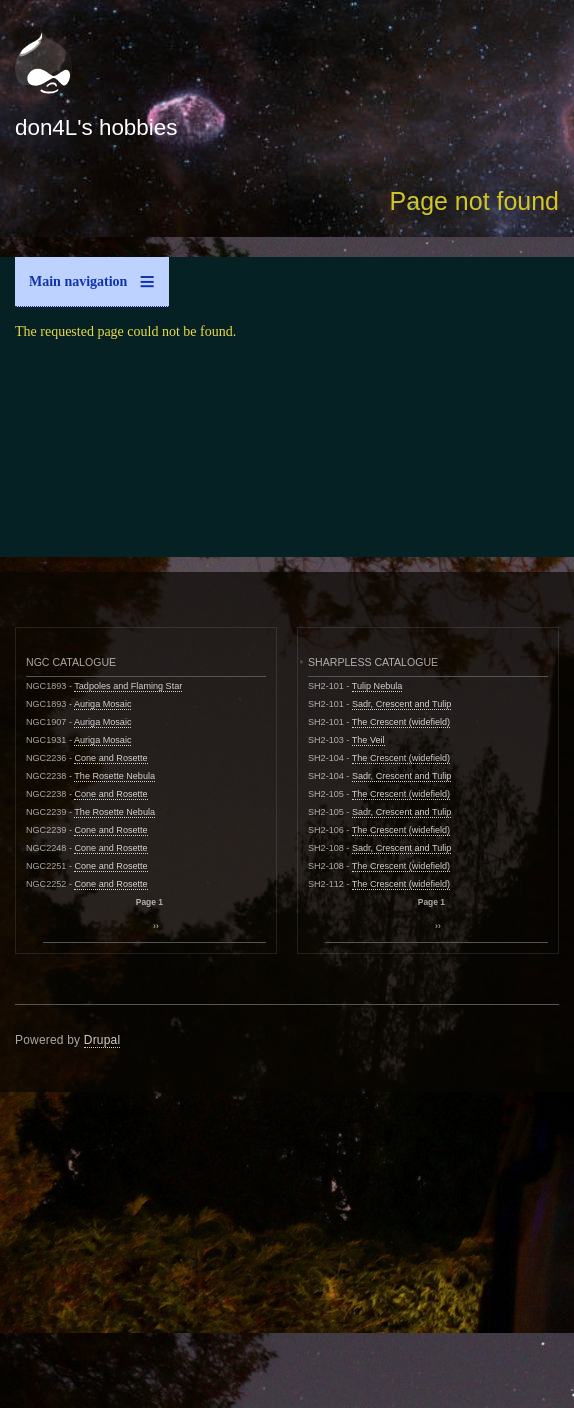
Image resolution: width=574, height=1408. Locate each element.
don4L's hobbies (96, 127)
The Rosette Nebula (114, 776)
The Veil (368, 740)
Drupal (102, 1040)
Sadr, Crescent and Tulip (401, 704)
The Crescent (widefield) (401, 722)
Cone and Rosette (110, 758)
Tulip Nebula (377, 686)
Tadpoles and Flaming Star (128, 686)
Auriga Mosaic (103, 704)
